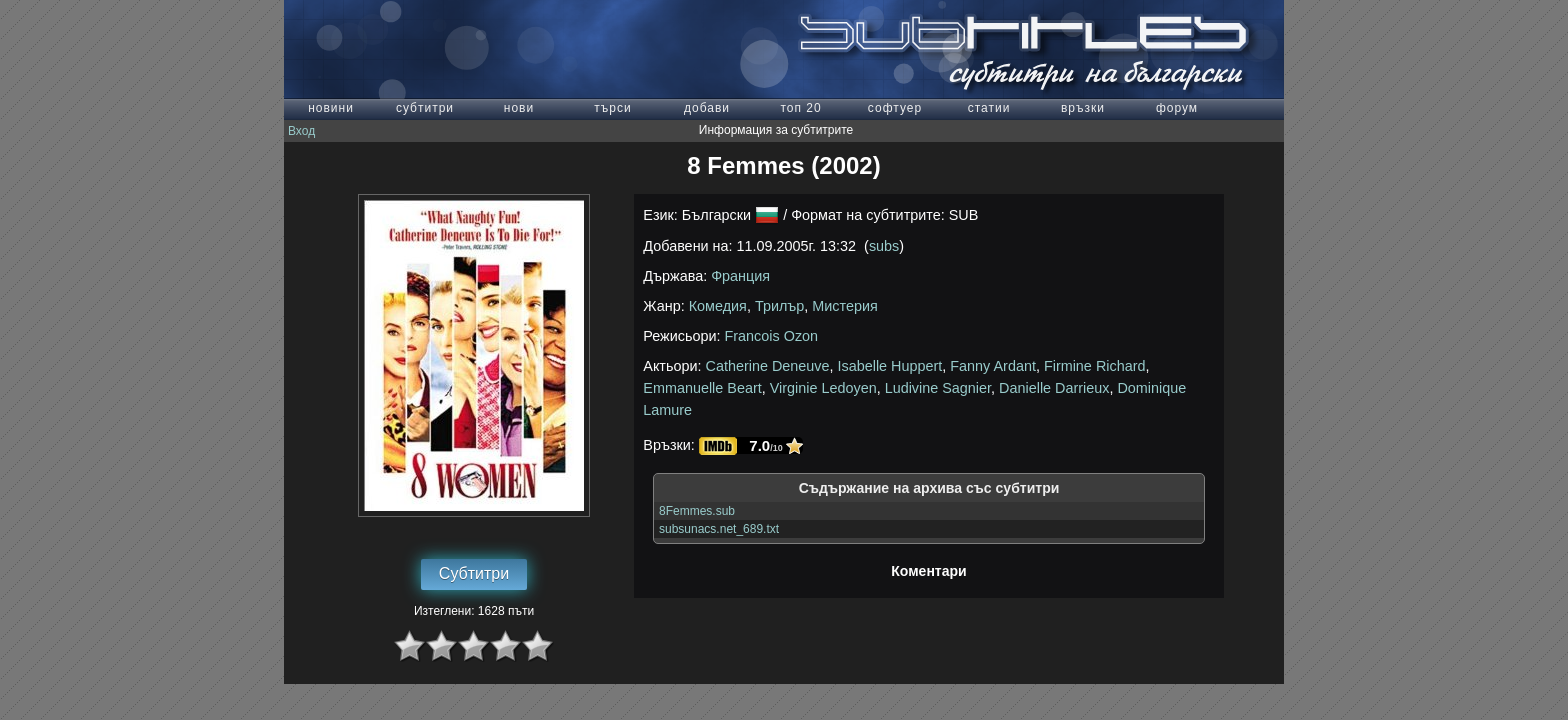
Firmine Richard (1095, 366)
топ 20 (800, 108)
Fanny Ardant (993, 366)
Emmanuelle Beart (702, 388)
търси (612, 108)
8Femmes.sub (697, 511)
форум (1177, 108)
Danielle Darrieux (1054, 388)
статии (989, 108)
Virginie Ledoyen (823, 388)
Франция (740, 276)
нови (519, 108)
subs (884, 246)
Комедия (718, 306)
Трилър (779, 306)
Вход (301, 131)
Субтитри (474, 573)
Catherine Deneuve (768, 366)
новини (331, 108)
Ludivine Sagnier (938, 388)
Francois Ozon (772, 336)
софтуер (895, 108)
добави (707, 108)
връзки (1083, 108)
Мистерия (845, 306)
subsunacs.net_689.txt (719, 529)
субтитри (425, 108)
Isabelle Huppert (890, 366)
